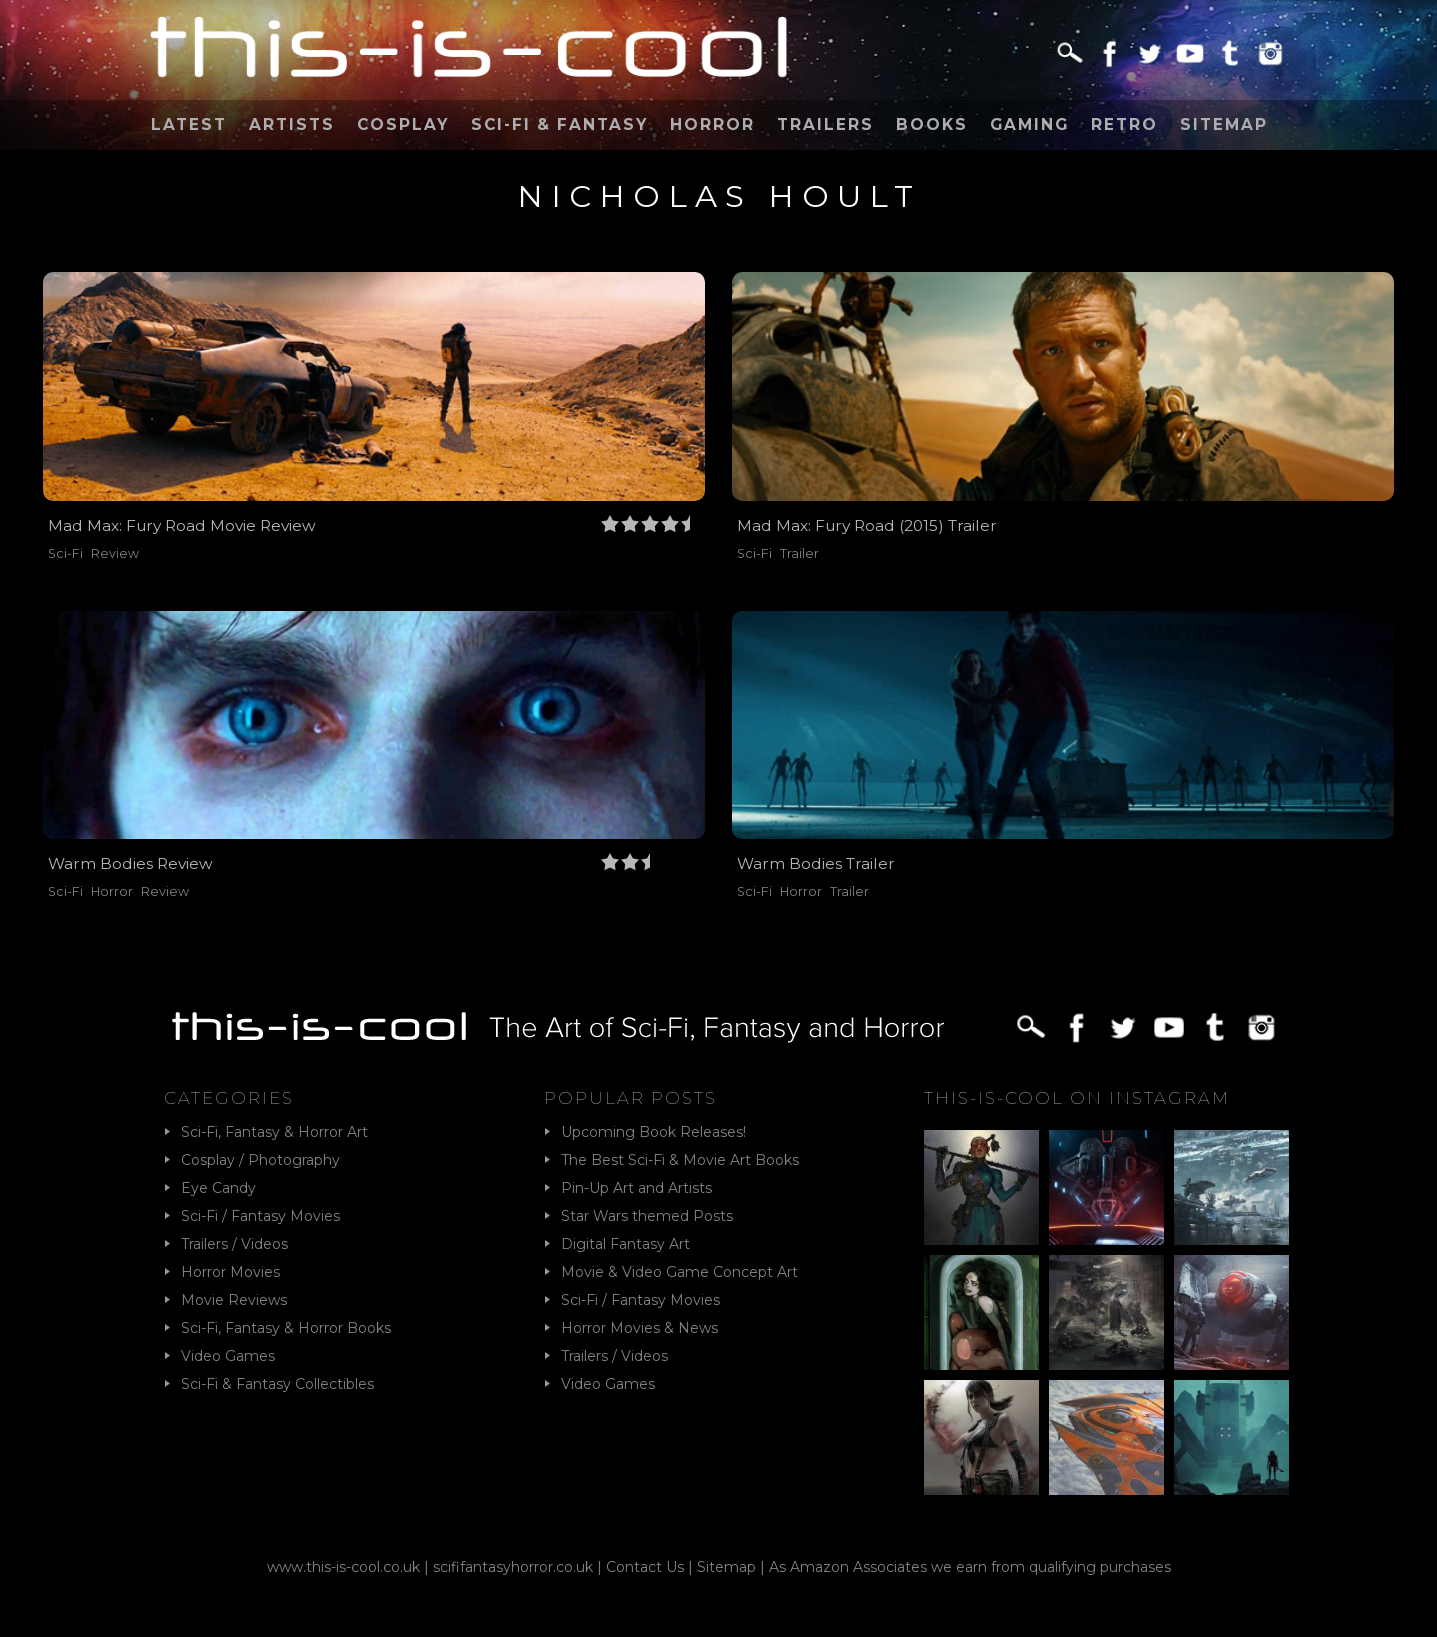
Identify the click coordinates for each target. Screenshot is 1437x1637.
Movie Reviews (234, 1300)
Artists (292, 124)
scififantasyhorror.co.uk (513, 1567)
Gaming (1029, 124)
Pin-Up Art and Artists (636, 1188)
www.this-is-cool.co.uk (343, 1567)
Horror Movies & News (639, 1328)
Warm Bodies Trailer (816, 863)
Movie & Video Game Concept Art (679, 1272)
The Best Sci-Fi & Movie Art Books (680, 1160)
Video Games (228, 1356)
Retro (1124, 124)
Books (932, 124)
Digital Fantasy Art (625, 1244)
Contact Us (645, 1567)
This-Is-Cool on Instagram (1077, 1098)
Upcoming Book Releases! (653, 1132)
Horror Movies (230, 1272)
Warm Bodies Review (130, 863)
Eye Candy (218, 1188)
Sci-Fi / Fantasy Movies (260, 1216)
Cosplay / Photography (260, 1160)
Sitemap (1224, 124)
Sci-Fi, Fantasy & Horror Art (274, 1132)
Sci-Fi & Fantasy (559, 124)
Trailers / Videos (234, 1244)
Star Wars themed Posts (647, 1216)
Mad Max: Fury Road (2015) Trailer (867, 525)
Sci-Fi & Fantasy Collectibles (277, 1384)
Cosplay (403, 124)
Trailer (799, 553)
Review (115, 553)
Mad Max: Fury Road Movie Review (182, 525)
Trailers (825, 124)
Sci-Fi (65, 553)
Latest (189, 124)
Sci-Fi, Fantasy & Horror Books (286, 1328)
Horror (712, 124)
